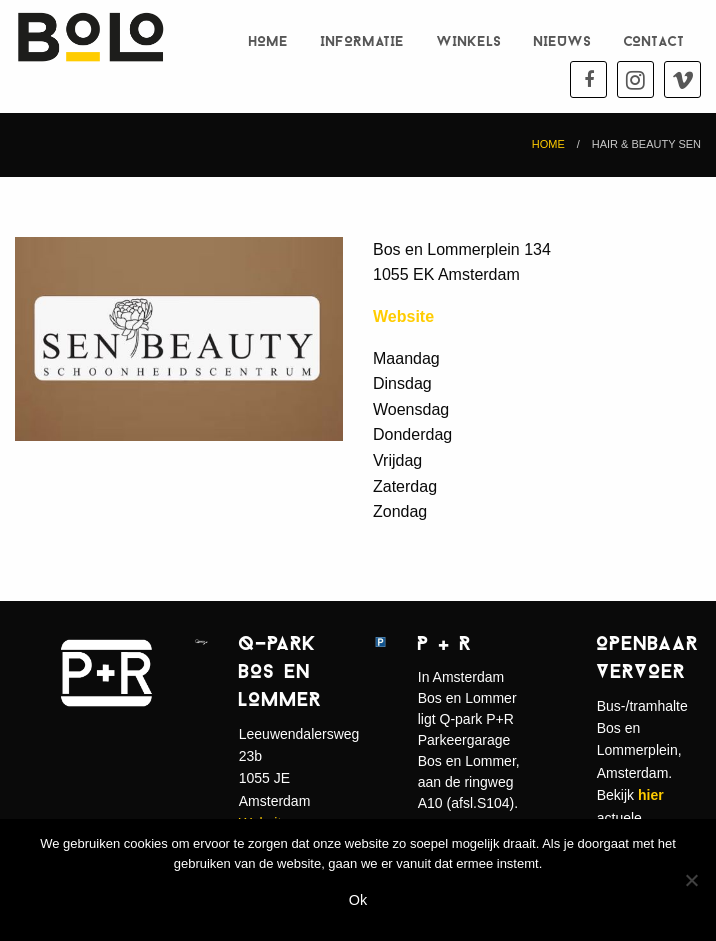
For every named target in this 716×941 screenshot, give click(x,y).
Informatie (363, 42)
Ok (358, 900)
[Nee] (691, 880)
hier (651, 795)
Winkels (469, 42)
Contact (654, 42)
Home (269, 42)
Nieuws (563, 42)
